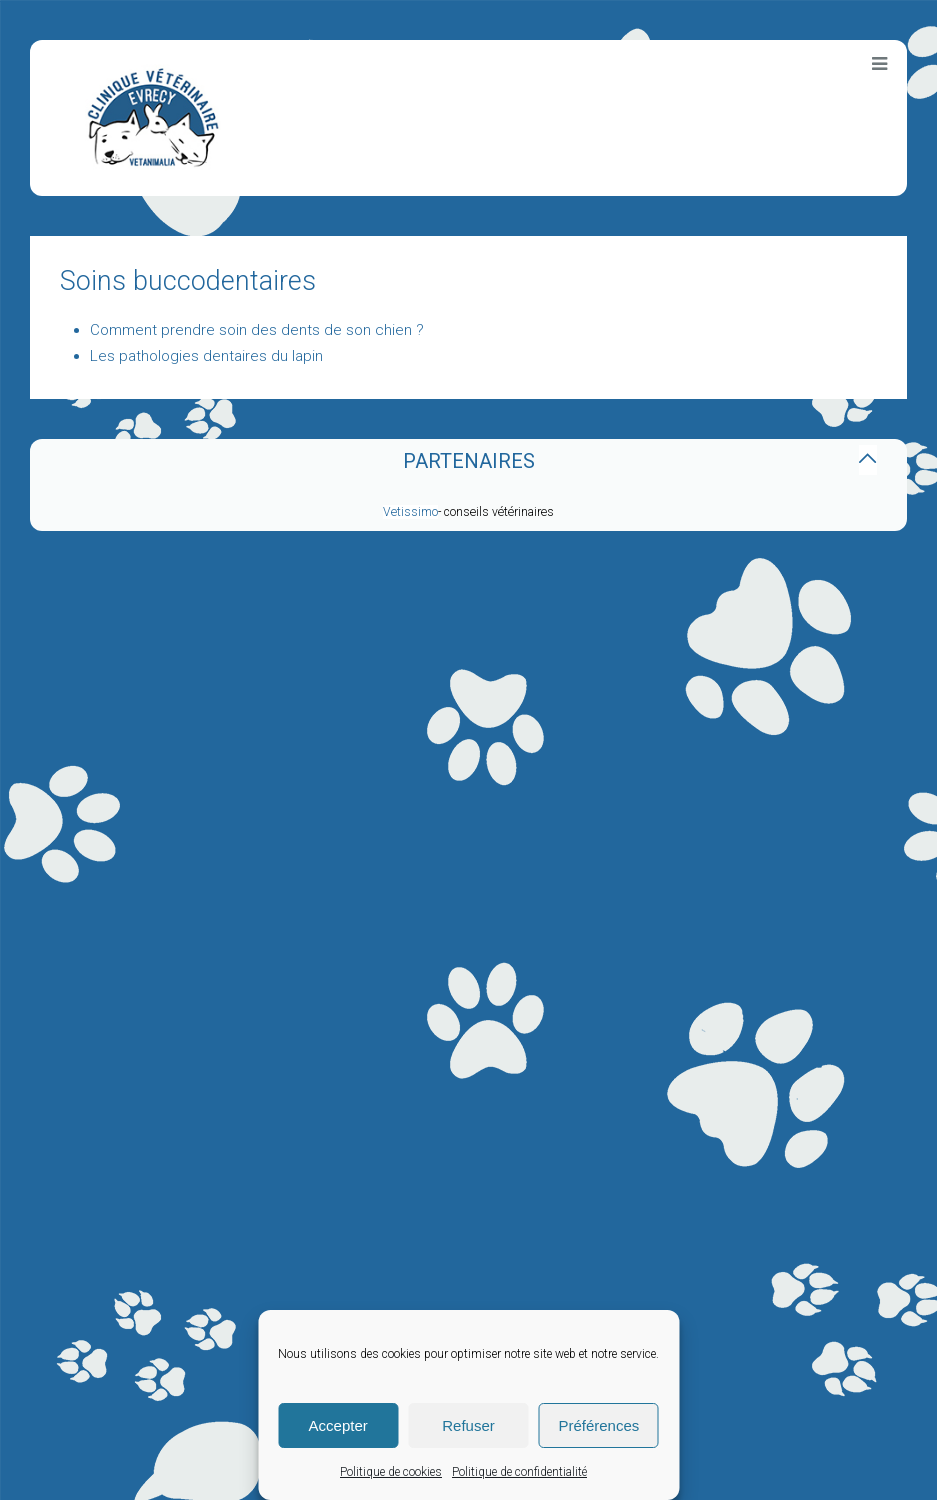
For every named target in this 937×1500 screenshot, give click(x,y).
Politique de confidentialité (519, 1472)
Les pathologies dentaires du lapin (206, 356)
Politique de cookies (391, 1472)
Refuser (468, 1425)
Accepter (338, 1425)
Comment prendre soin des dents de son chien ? (257, 330)
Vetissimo (410, 512)
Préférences (598, 1425)
